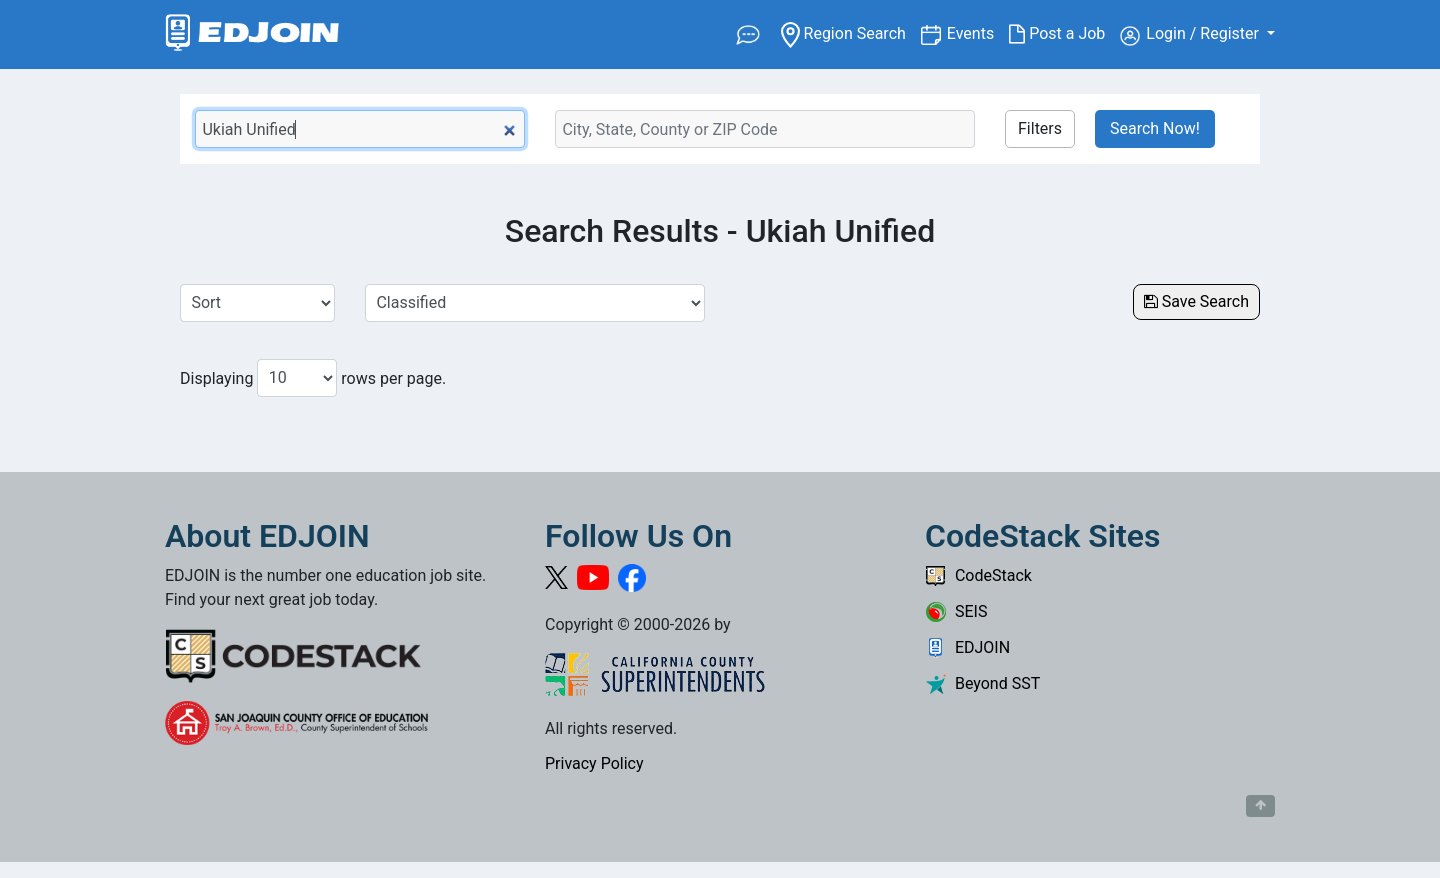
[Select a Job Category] (535, 303)
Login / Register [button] (1191, 35)
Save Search (1196, 301)
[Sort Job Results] (257, 303)
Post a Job (1064, 34)
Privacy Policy (594, 763)
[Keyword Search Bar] (360, 129)
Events (978, 32)
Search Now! (1155, 128)
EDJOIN (967, 647)
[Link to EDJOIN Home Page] (252, 34)
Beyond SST (982, 683)
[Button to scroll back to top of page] (1260, 806)
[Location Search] (765, 129)
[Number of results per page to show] (297, 378)
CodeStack (978, 575)
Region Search (850, 32)
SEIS (956, 611)
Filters (1040, 128)
